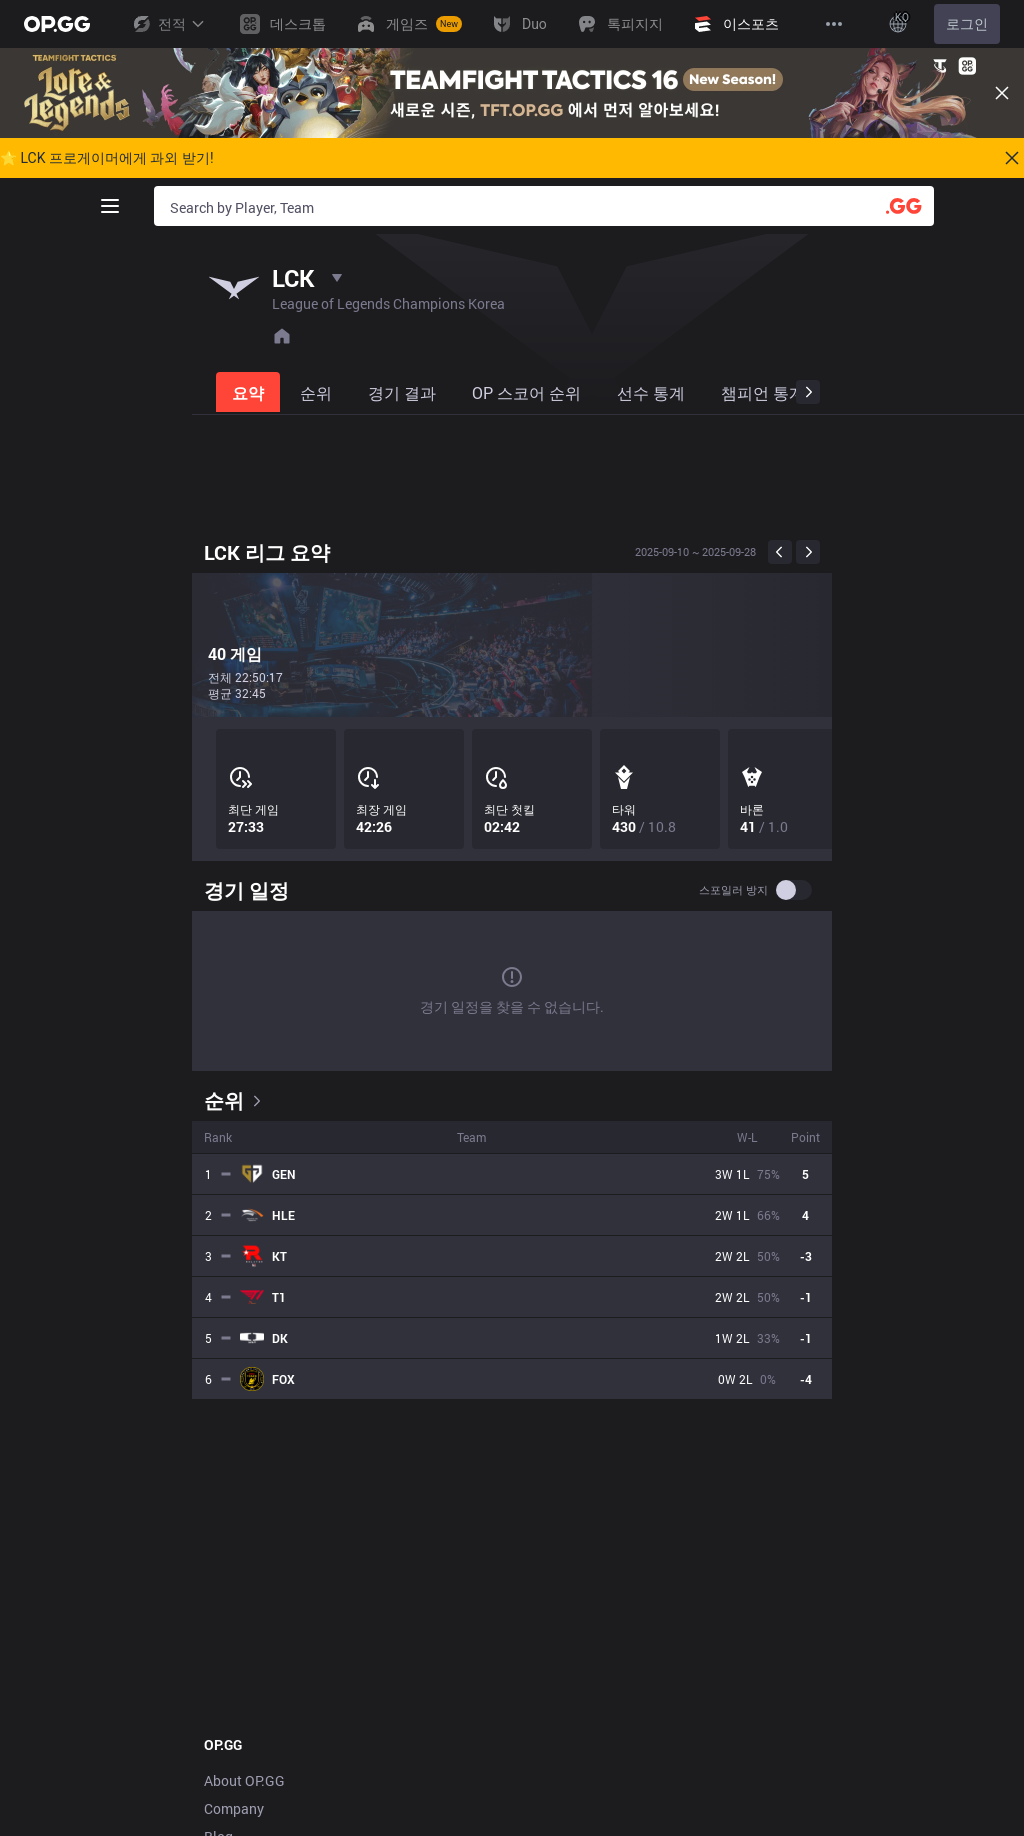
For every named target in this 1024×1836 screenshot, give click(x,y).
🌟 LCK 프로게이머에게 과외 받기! (107, 158)
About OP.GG (244, 1780)
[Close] (1002, 93)
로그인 (967, 24)
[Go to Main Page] (57, 24)
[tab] (250, 392)
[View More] (834, 24)
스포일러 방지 (733, 890)
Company (234, 1808)
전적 (168, 24)
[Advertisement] (512, 473)
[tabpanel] (512, 969)
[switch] (794, 890)
